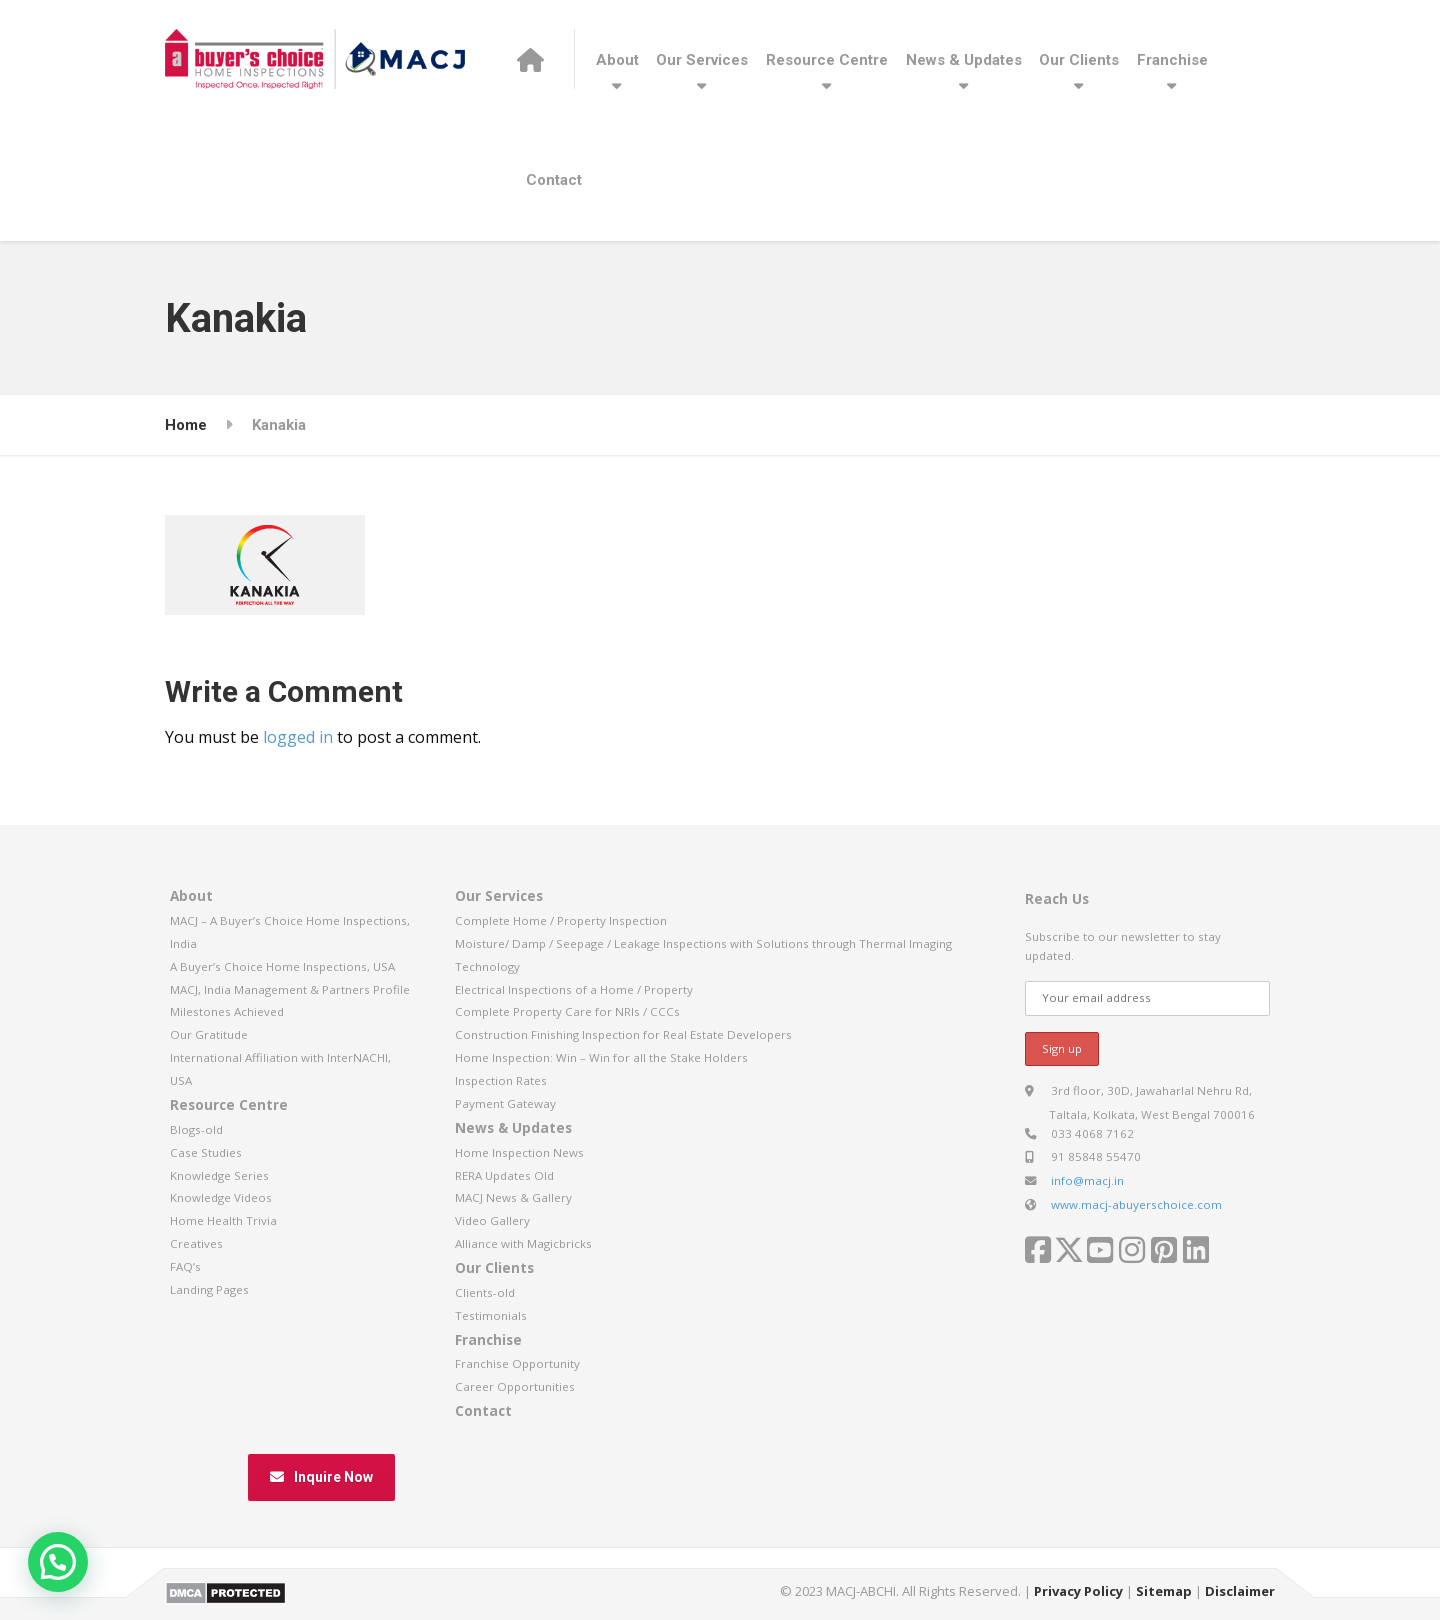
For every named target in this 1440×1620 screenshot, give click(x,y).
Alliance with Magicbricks (523, 1243)
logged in (298, 737)
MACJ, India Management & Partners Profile (290, 989)
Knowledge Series (219, 1175)
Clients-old (485, 1292)
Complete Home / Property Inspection (561, 920)
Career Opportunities (515, 1386)
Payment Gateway (505, 1103)
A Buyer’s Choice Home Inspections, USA (282, 966)
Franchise (1172, 60)
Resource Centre (827, 60)
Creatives (196, 1243)
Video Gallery (492, 1220)
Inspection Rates (501, 1080)
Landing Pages (209, 1289)
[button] (58, 1562)
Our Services (702, 60)
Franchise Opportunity (517, 1363)
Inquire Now (321, 1477)
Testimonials (491, 1315)
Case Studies (206, 1152)
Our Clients (1079, 60)
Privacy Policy (1078, 1591)
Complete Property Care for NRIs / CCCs (567, 1011)
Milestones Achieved (227, 1011)
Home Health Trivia (223, 1220)
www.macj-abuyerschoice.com (1136, 1204)
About (617, 60)
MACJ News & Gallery (513, 1197)
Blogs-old (196, 1129)
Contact (554, 180)
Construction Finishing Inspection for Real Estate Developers (623, 1034)
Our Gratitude (209, 1034)
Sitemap (1164, 1591)
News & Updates (964, 60)
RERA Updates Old (504, 1175)
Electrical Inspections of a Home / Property (574, 989)
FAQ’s (185, 1266)
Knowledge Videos (221, 1197)
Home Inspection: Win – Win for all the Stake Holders (601, 1057)
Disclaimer (1240, 1591)
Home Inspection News (519, 1152)
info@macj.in (1087, 1180)
